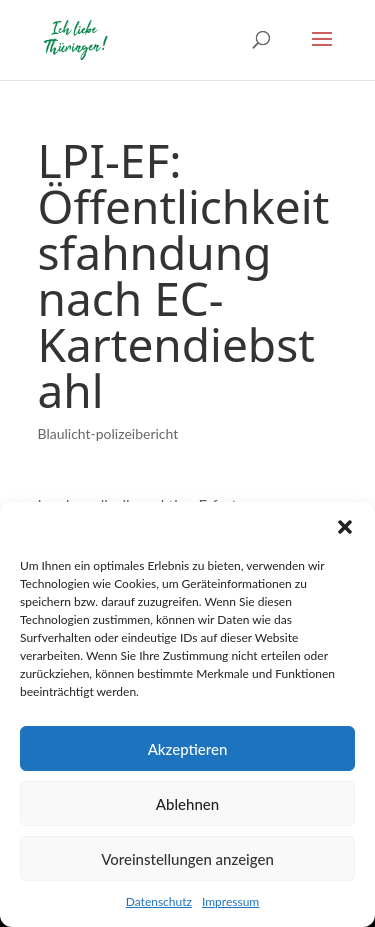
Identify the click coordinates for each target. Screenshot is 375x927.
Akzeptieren (188, 749)
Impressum (230, 901)
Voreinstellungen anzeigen (187, 859)
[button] (345, 527)
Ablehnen (187, 804)
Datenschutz (159, 901)
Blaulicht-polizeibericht (108, 433)
